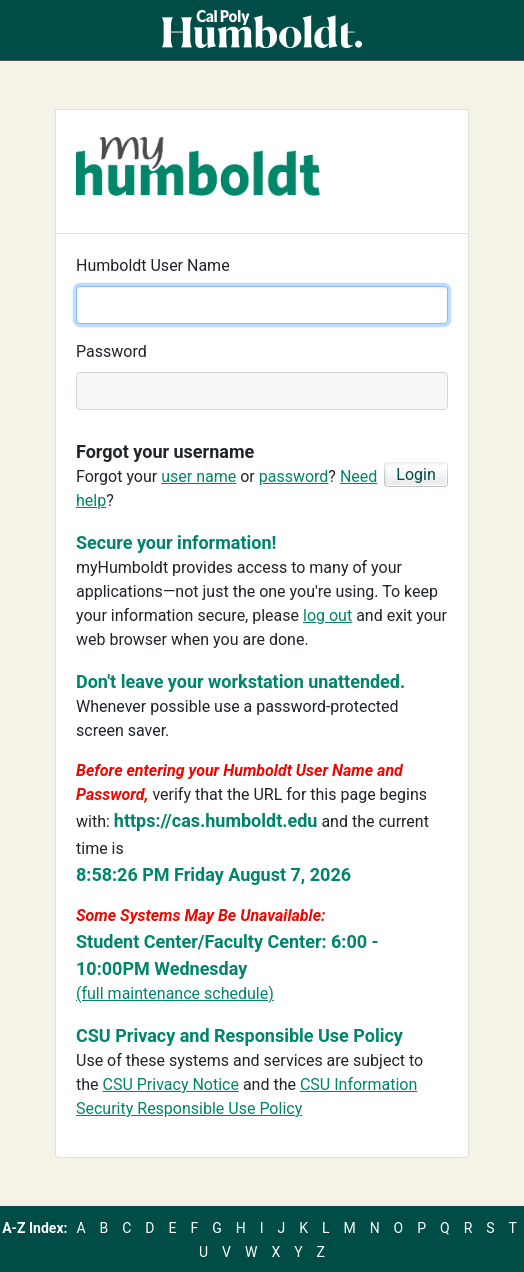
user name (198, 476)
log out (327, 615)
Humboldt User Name (153, 265)
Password (111, 351)
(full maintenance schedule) (175, 993)
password (294, 476)
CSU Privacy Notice (171, 1084)
